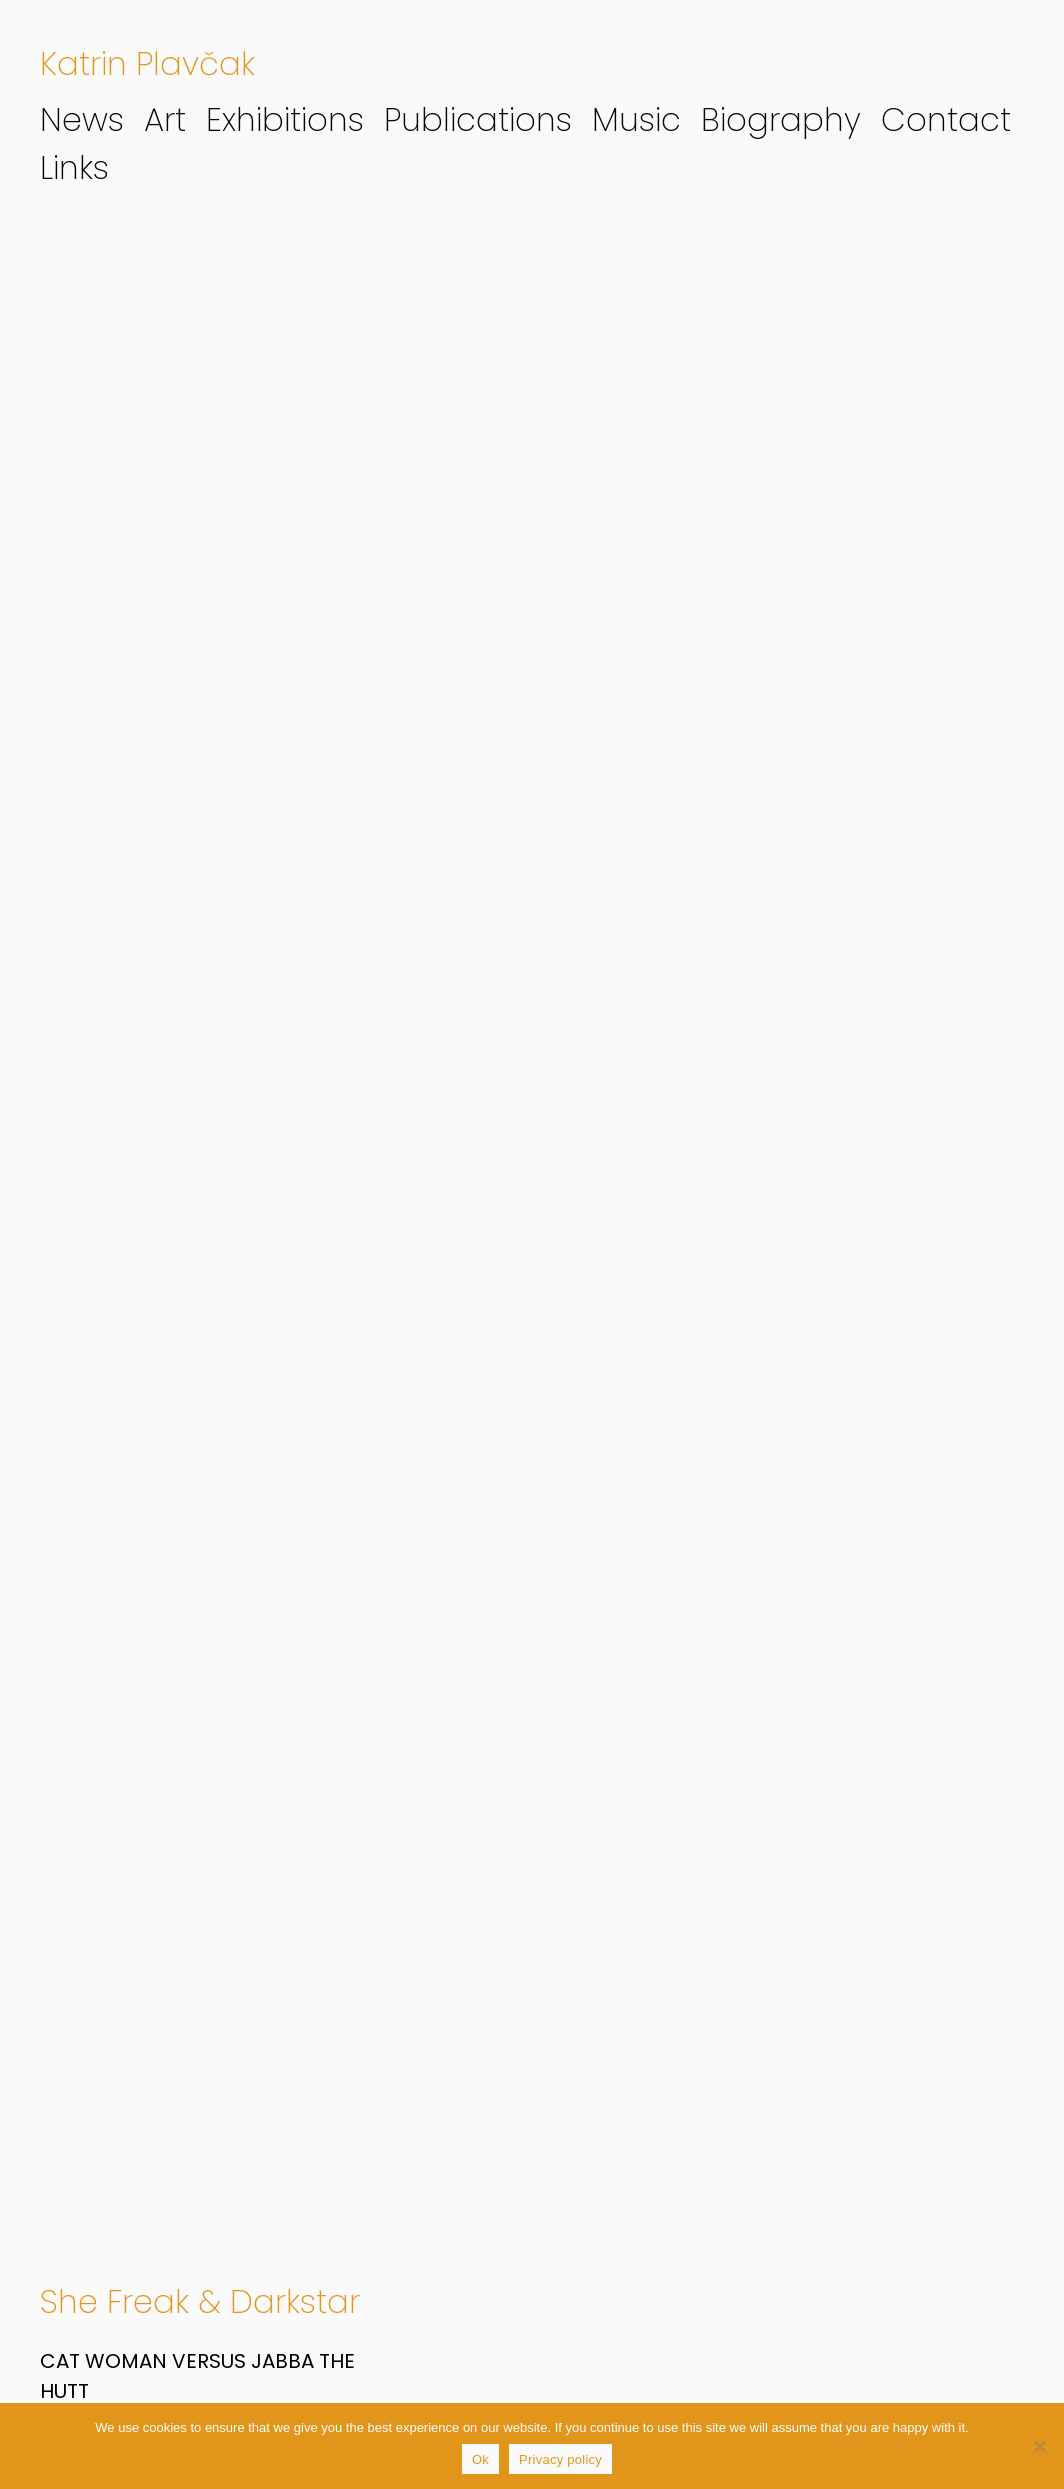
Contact (946, 119)
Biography (781, 119)
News (82, 119)
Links (74, 167)
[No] (1039, 2446)
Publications (478, 119)
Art (165, 119)
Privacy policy (560, 2459)
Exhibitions (285, 119)
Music (636, 119)
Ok (480, 2459)
